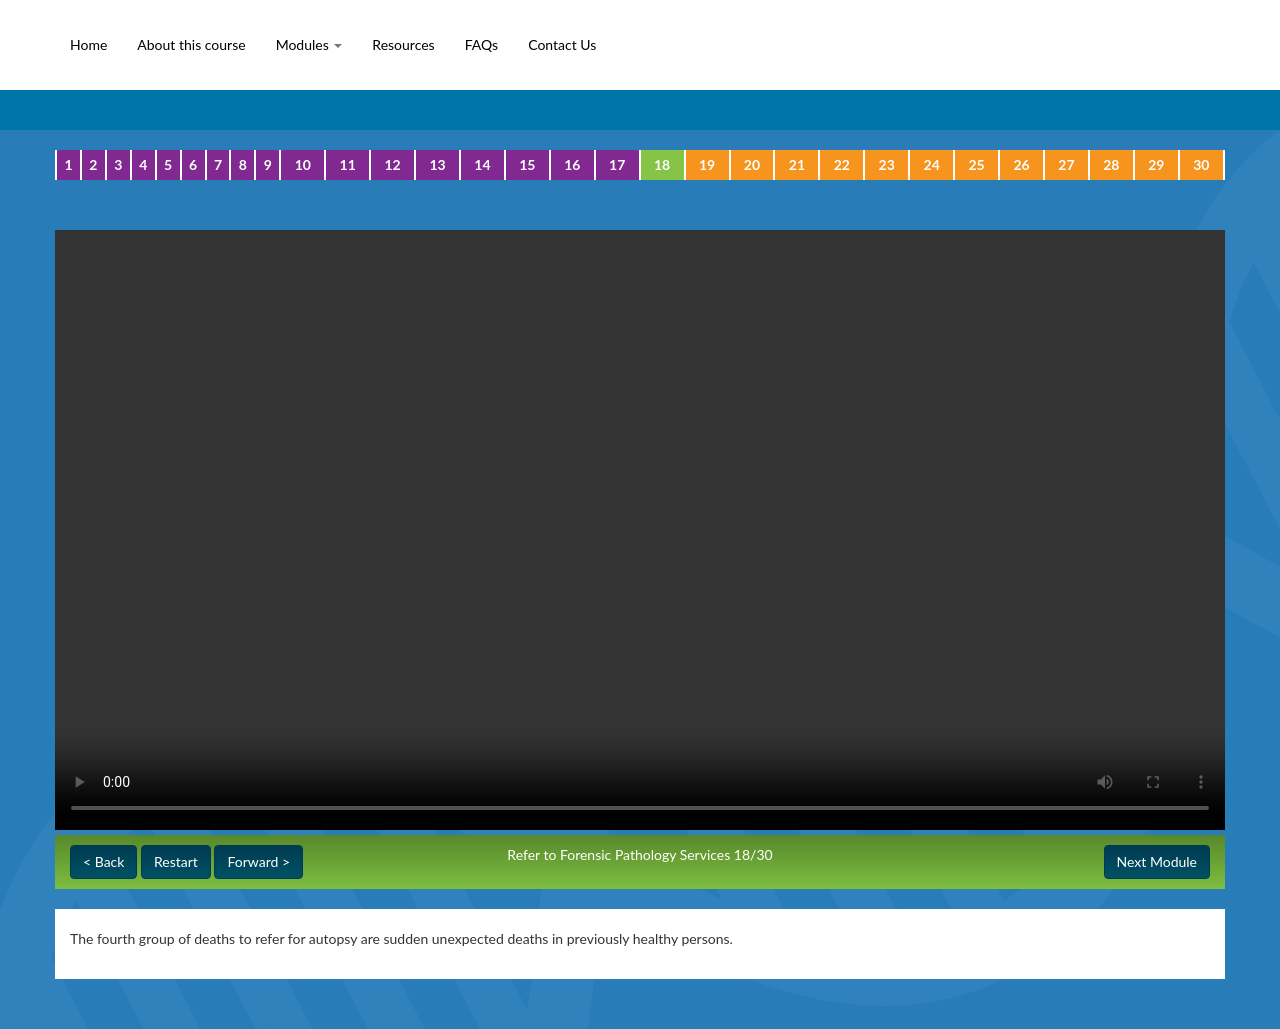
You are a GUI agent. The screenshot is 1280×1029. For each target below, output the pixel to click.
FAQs (481, 44)
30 (1201, 164)
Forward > (258, 861)
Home (88, 44)
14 (482, 164)
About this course (191, 44)
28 (1111, 164)
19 (707, 164)
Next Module (1157, 861)
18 (662, 164)
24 (932, 164)
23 (887, 164)
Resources (403, 44)
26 (1021, 164)
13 (437, 164)
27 (1066, 164)
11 (348, 164)
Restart (176, 861)
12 (392, 164)
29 (1156, 164)
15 (527, 164)
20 (752, 164)
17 (617, 164)
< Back (103, 861)
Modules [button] (309, 44)
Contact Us (562, 44)
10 (303, 164)
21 (797, 164)
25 (976, 164)
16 (572, 164)
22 (842, 164)
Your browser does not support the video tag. (640, 530)
